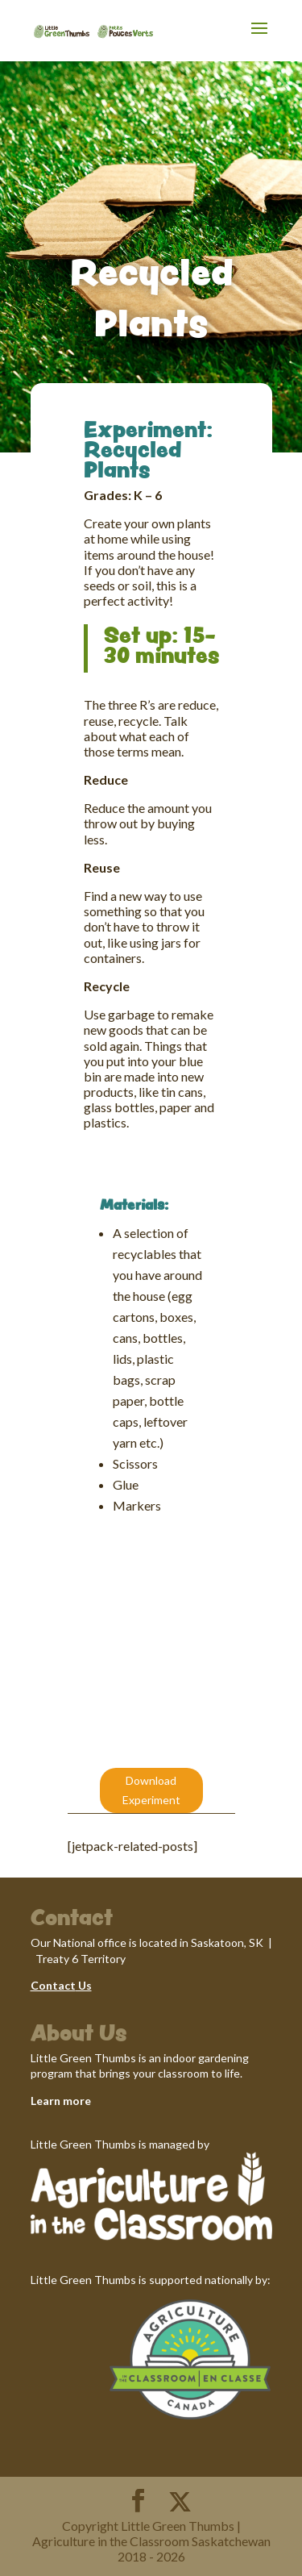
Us (84, 1985)
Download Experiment (151, 1790)
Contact (53, 1985)
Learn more (61, 2100)
